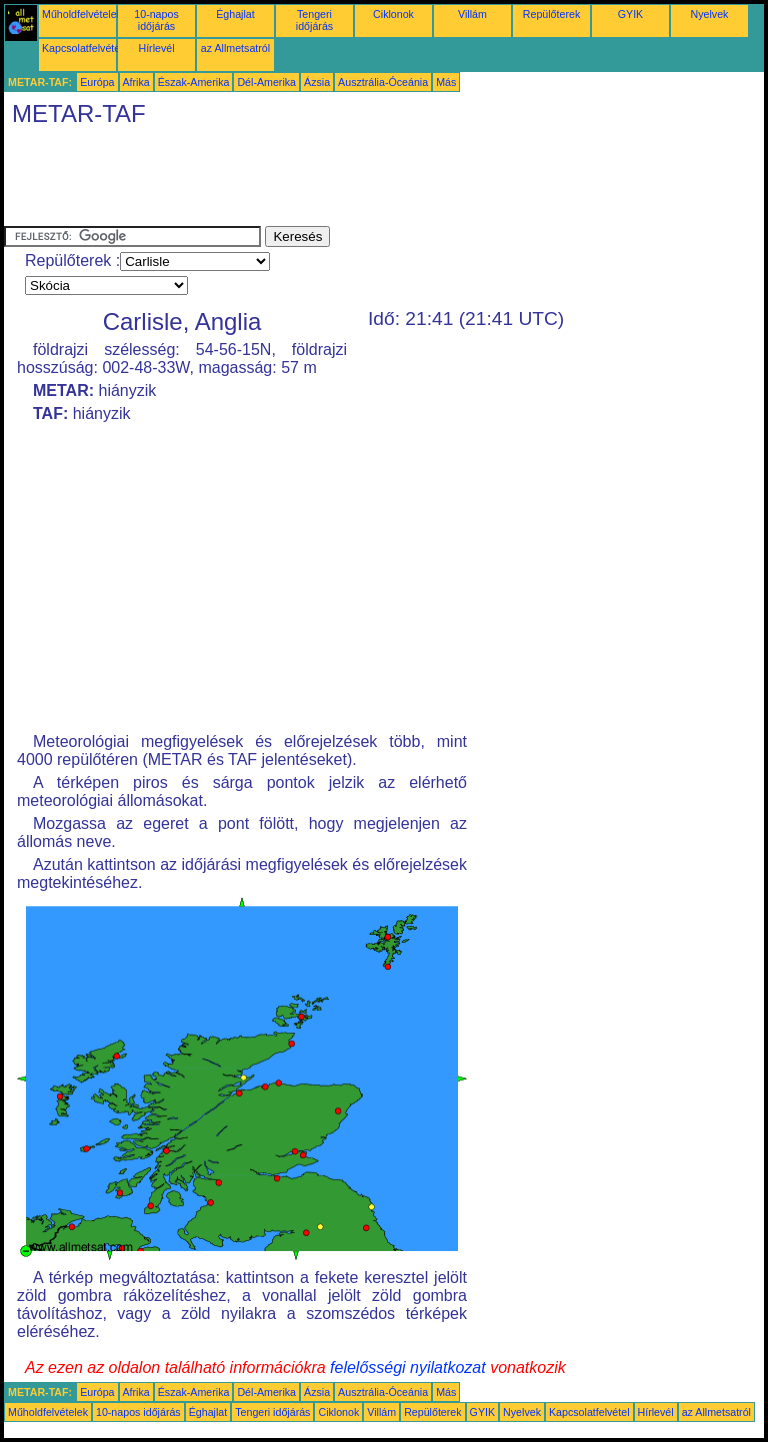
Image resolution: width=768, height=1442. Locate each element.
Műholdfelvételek (82, 14)
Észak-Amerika (194, 82)
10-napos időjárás (156, 20)
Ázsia (317, 82)
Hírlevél (156, 48)
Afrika (136, 82)
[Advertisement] (368, 181)
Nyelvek (710, 14)
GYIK (630, 14)
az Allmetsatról (235, 48)
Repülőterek (551, 14)
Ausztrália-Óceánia (383, 82)
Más (446, 82)
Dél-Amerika (266, 82)
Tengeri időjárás (314, 20)
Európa (97, 82)
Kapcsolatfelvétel (82, 48)
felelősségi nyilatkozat (408, 1367)
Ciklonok (393, 14)
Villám (472, 14)
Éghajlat (235, 14)
